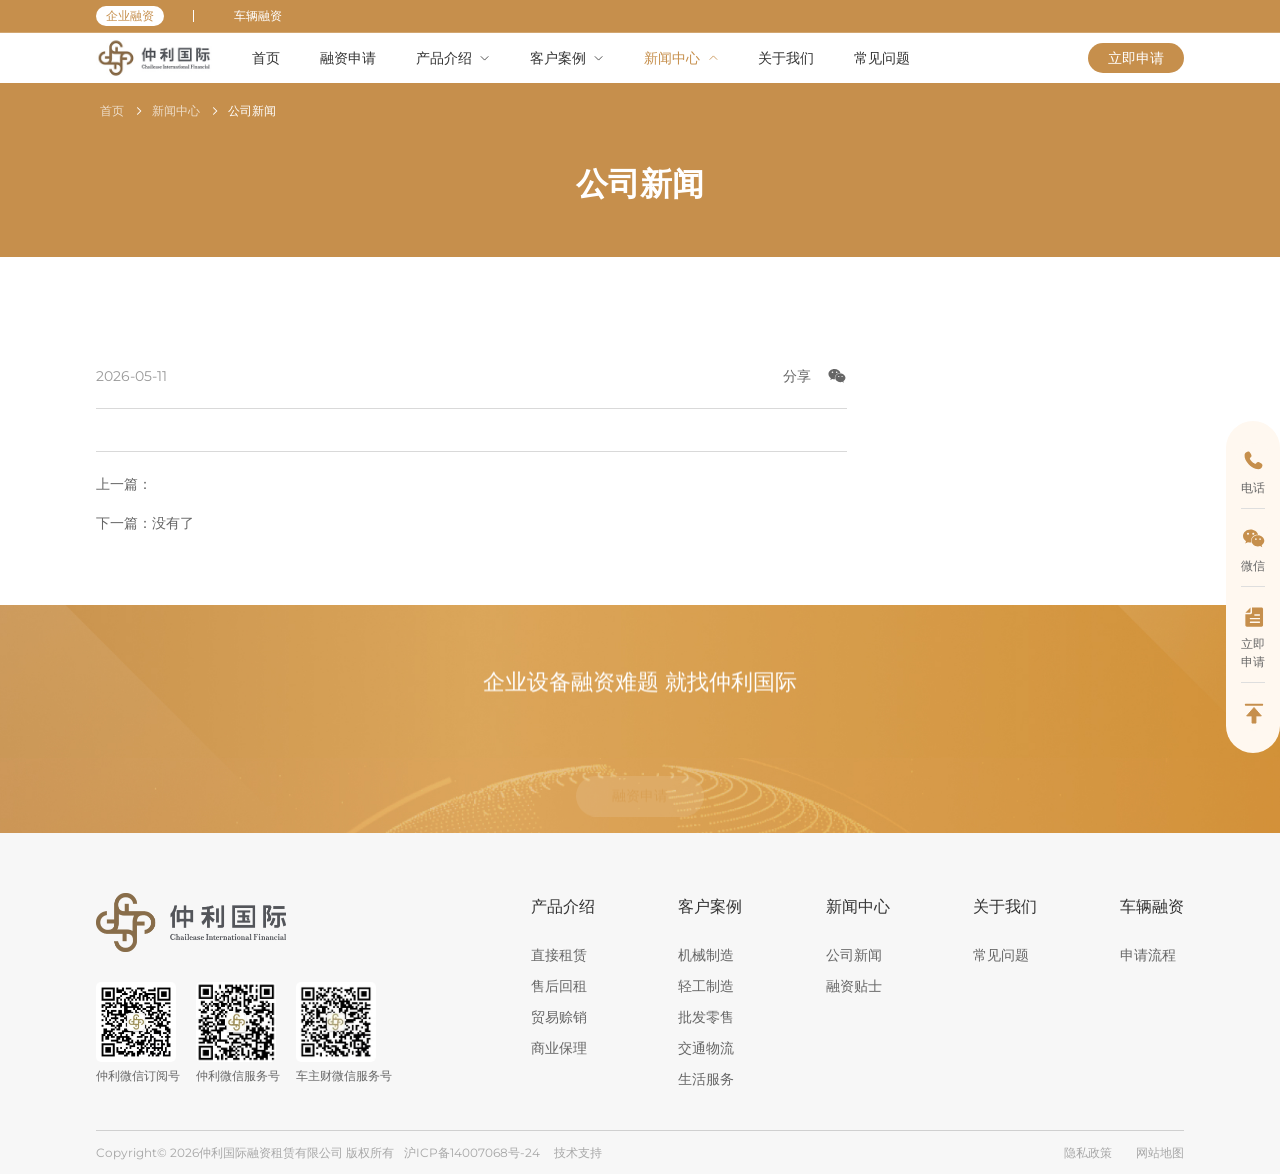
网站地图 (1160, 1152)
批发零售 (706, 1017)
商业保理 (559, 1048)
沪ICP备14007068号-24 (472, 1152)
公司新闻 (252, 110)
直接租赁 (559, 955)
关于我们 (1005, 906)
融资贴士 (854, 986)
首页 (112, 110)
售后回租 (559, 986)
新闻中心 (176, 110)
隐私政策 (1088, 1152)
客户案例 (710, 906)
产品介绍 (563, 906)
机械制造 (706, 955)
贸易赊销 (559, 1017)
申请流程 (1148, 955)
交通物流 (706, 1048)
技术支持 (578, 1152)
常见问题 (1001, 955)
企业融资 (130, 15)
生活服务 (706, 1079)
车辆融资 (258, 15)
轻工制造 (706, 986)
